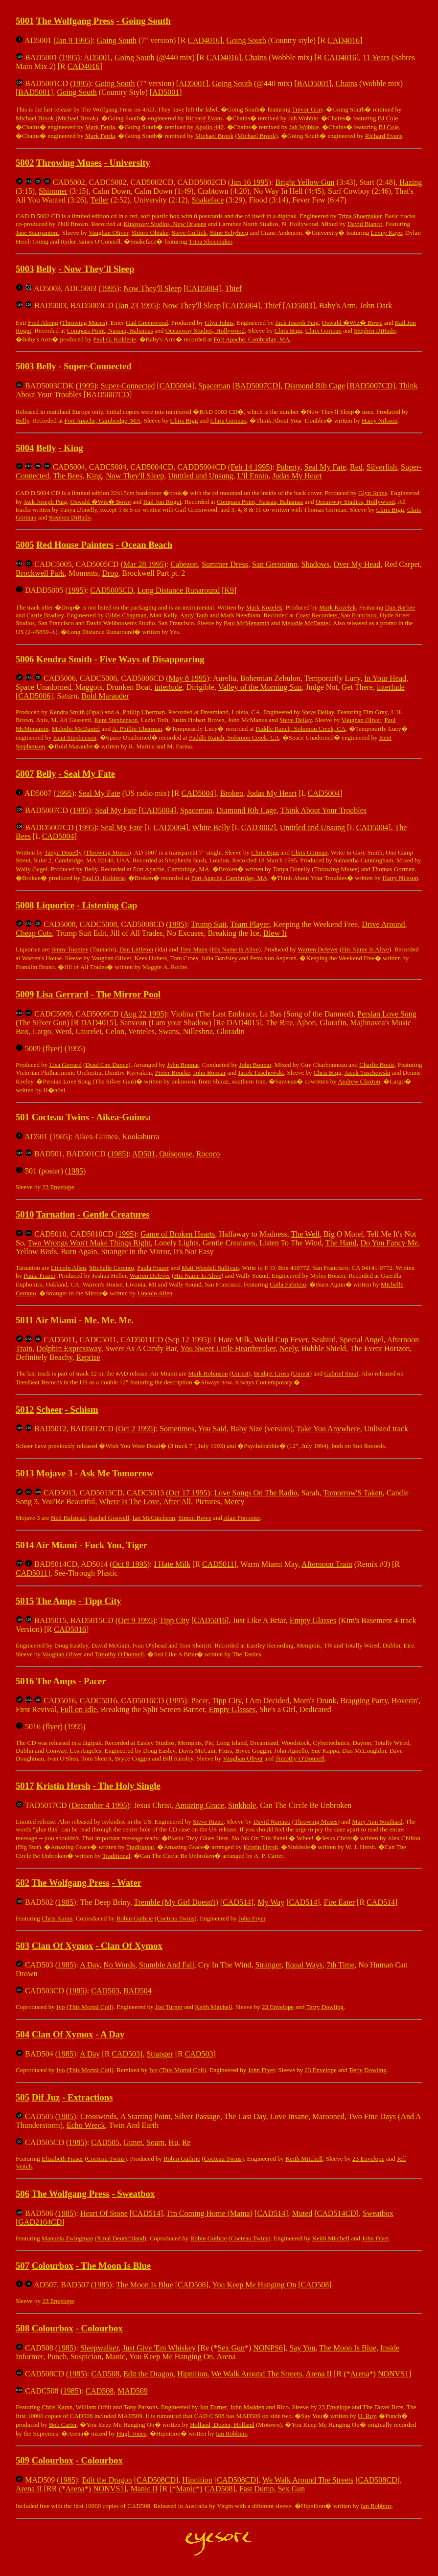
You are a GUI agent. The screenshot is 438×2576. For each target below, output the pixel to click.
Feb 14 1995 (250, 467)
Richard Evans (204, 118)
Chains (256, 57)
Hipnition (192, 2374)
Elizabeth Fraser (62, 2158)
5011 (24, 1320)
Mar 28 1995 (143, 564)
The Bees (67, 476)
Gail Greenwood (147, 322)
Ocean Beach (146, 545)
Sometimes (177, 1428)
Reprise (88, 1357)
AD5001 (97, 57)
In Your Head (385, 678)
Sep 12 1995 (187, 1339)
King (73, 448)
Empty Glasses (313, 1620)
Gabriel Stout (341, 1373)
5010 (25, 1214)
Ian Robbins (231, 2433)
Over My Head (357, 564)
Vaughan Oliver (108, 232)
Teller (100, 200)
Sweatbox (136, 2194)
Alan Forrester (241, 1517)
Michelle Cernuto (111, 1267)
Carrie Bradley (45, 615)
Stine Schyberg (228, 232)
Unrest (240, 1373)
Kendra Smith (64, 659)
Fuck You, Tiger (116, 1545)
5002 (25, 163)
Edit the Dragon (148, 2374)
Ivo (60, 2007)
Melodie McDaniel (306, 623)
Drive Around (383, 924)
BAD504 (137, 1991)
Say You (302, 2348)
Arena (225, 2356)
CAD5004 (202, 288)
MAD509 (132, 2391)
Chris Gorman (323, 330)
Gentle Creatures (116, 1214)
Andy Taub (194, 615)
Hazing (410, 182)
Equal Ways (304, 1965)
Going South (146, 21)
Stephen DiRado (375, 330)
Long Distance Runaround (178, 590)
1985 (60, 1136)
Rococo (208, 1154)
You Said (212, 1428)
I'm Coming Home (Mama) (210, 2213)
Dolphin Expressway (68, 1348)
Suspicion (85, 2356)
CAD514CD (336, 2213)
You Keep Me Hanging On (254, 2285)
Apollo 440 (209, 127)
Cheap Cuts (34, 933)
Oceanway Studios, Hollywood (205, 330)
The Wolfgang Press (75, 21)
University (130, 163)
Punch (57, 2356)
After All (177, 1501)
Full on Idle (78, 1709)
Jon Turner (169, 2007)
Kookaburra (140, 1136)
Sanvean (133, 1022)
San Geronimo (275, 564)
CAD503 (105, 1991)
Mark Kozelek (264, 607)
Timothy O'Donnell (119, 1654)
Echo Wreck (86, 2125)
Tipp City (102, 1601)
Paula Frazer (153, 1267)
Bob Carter (63, 2424)
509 (22, 2460)
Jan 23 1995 (137, 305)
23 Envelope (58, 1187)
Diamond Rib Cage (314, 386)
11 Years (376, 57)
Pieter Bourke (172, 1072)
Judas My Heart (297, 476)
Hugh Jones (131, 2433)
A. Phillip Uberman (140, 712)
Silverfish (382, 467)
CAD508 (192, 2285)
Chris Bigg (288, 330)
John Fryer (251, 1918)
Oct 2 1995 (135, 1428)
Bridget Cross (271, 1373)
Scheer (49, 1409)
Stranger (268, 1965)
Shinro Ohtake (150, 232)
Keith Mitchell (213, 2007)
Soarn (155, 2142)
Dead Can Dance (106, 1064)
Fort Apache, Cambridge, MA (251, 339)
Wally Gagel (31, 869)
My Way (270, 1902)
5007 (25, 773)
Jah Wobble (303, 118)
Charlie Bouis (376, 1064)
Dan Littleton (136, 949)
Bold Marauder (105, 696)
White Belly (211, 827)
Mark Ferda (100, 127)
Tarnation (55, 1214)
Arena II (318, 2374)
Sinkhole (242, 1805)
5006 (25, 659)
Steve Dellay (318, 712)
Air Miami (55, 1320)
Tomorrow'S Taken (353, 1493)
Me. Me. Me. (109, 1320)
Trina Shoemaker (360, 216)
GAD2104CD (40, 2222)
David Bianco (365, 223)
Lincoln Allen (68, 1267)
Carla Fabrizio (288, 1284)
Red (356, 467)
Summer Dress (225, 564)
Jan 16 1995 (249, 182)
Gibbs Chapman (125, 615)
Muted (302, 2213)
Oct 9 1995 (130, 1564)
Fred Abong (43, 322)
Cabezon (184, 564)
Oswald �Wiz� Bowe (352, 322)
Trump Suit (209, 924)
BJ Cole (388, 118)
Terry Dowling (325, 2007)
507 (22, 2265)
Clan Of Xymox (62, 1946)
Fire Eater (339, 1902)
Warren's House (42, 958)
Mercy (234, 1501)
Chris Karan (57, 1918)
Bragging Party (364, 1700)
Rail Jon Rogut (162, 501)
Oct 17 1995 (188, 1493)
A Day (89, 1965)
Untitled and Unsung (200, 476)
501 (22, 1117)
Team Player (250, 924)
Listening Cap (110, 905)
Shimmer (53, 191)
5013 (25, 1473)
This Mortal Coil (90, 2007)
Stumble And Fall (166, 1965)
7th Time (340, 1965)
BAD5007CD (256, 386)
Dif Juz (46, 2097)
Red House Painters (75, 545)
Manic (115, 2356)
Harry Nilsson (379, 420)
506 (22, 2194)
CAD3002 (257, 827)
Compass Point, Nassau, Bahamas (110, 330)
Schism (84, 1409)
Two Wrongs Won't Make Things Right (89, 1243)
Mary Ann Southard (377, 1821)
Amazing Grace (199, 1805)
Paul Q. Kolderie (114, 339)
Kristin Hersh (63, 1786)
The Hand (341, 1243)
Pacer (95, 1681)
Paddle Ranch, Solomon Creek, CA (300, 728)
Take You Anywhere (328, 1428)
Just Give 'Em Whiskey (159, 2348)
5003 (25, 269)
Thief (233, 288)
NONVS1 (393, 2374)
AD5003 (298, 305)
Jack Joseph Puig (297, 322)
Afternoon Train (326, 1564)
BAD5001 (313, 83)
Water (129, 1882)
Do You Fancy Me (389, 1243)
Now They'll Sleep (99, 269)
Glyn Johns (219, 322)
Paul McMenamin (247, 623)
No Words (119, 1965)
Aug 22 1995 (143, 1014)
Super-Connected (98, 366)
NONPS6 (267, 2348)
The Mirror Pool (128, 994)
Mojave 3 (54, 1473)
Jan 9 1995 (73, 40)
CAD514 (237, 1902)
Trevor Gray (307, 109)
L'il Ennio (252, 476)
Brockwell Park (40, 573)
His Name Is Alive (234, 949)
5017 (25, 1786)
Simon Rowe (194, 1517)
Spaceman (214, 386)
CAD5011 (218, 1564)
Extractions (90, 2097)
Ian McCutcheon (154, 1517)
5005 (25, 545)
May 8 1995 (188, 678)
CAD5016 (210, 1620)
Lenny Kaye (386, 232)
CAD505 (105, 2142)
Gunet (132, 2142)
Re (186, 2142)
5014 (25, 1545)
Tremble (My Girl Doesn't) (176, 1902)
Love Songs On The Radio (255, 1493)
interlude (169, 687)
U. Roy (367, 2415)
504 (22, 2034)
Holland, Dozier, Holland (222, 2424)
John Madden (247, 2407)
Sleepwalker (99, 2348)
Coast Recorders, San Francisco (336, 615)
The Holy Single (129, 1786)
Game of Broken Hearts (177, 1234)
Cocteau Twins (60, 1117)
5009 (25, 994)
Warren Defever (318, 949)
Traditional (140, 1847)
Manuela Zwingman (67, 2238)
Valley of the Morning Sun (260, 687)
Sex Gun (231, 2348)
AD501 (143, 1154)
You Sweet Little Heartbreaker (228, 1348)
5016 (25, 1681)
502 (22, 1882)
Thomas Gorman (393, 869)
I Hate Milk (232, 1339)
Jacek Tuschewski (261, 1072)
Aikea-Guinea (123, 1117)
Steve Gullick (189, 232)
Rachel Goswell (109, 1517)
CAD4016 (203, 40)
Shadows (315, 564)
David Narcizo (271, 1821)
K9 (229, 590)
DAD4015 (97, 1022)
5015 (25, 1601)
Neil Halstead (68, 1517)
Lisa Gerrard (62, 994)
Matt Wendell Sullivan (210, 1267)
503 (22, 1946)
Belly (46, 269)
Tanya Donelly (63, 852)
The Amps (56, 1601)
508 (22, 2328)
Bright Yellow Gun (304, 182)
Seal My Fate (325, 467)
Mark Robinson (208, 1373)
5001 (25, 21)
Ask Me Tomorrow (116, 1473)
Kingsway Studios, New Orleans (165, 223)
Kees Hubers (151, 958)
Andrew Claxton (359, 1081)
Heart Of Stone (104, 2213)
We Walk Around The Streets (256, 2374)
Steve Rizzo (208, 1821)
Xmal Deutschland (120, 2238)
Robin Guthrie (134, 1918)
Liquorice (55, 905)
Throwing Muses (69, 163)
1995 (69, 57)
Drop (110, 573)
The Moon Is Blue (116, 2265)
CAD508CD (156, 2480)
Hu (173, 2142)
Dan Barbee (400, 607)
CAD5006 (34, 696)
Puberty (288, 467)
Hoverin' (405, 1700)
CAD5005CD (111, 590)
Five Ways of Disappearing (151, 659)
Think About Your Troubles (323, 810)
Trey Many (194, 949)
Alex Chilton (404, 1838)
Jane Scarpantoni (37, 232)
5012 (25, 1409)
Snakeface (208, 200)
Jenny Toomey (70, 949)
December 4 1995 (99, 1805)
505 (22, 2097)
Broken (231, 793)
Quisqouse (175, 1154)
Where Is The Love (129, 1501)
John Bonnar (183, 1064)
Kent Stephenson (116, 719)
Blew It (275, 933)
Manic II (144, 2489)
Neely (288, 1348)
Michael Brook (35, 118)
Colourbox (52, 2265)
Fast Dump (256, 2489)
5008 (25, 905)
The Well (305, 1234)
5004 (25, 448)
